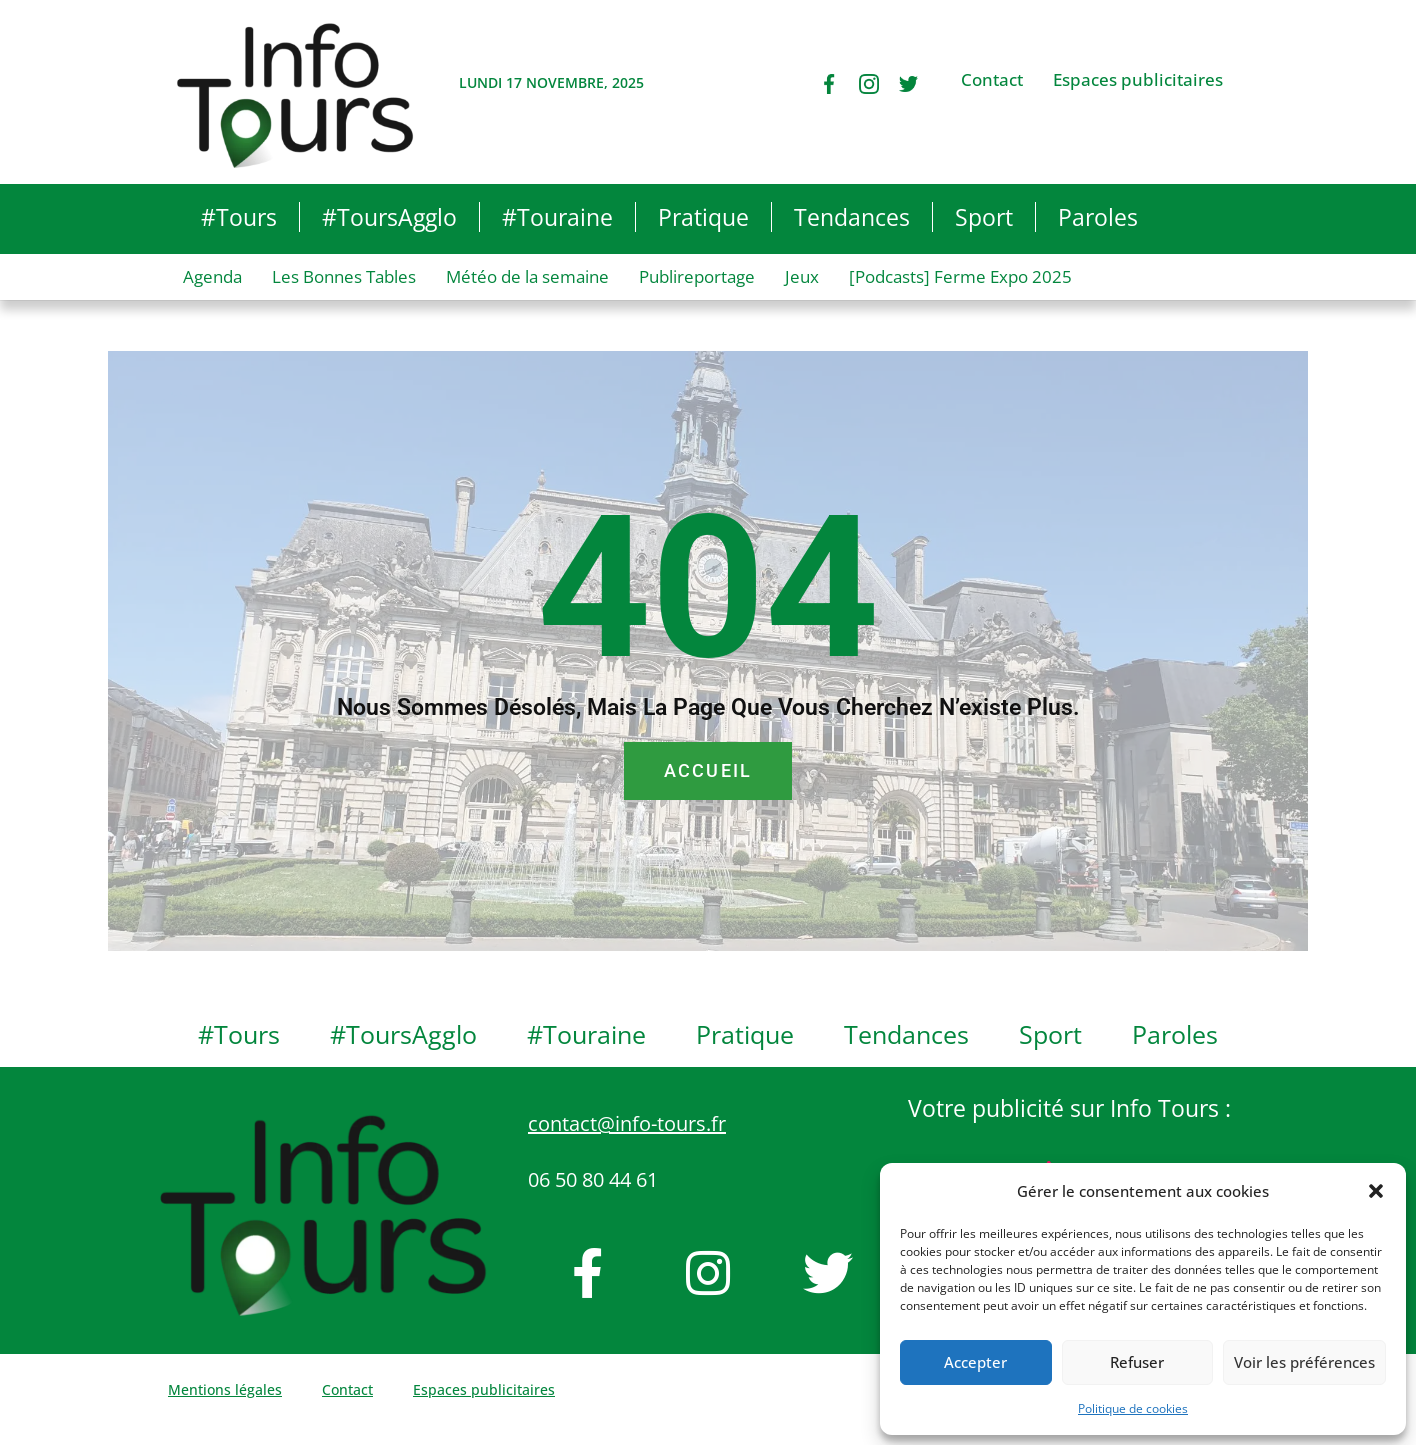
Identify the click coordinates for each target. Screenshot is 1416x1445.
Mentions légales (225, 1389)
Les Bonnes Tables (344, 276)
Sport (984, 217)
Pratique (703, 217)
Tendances (852, 217)
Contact (992, 80)
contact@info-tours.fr (627, 1123)
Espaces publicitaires (1138, 80)
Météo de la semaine (527, 276)
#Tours (239, 217)
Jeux (802, 276)
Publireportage (697, 276)
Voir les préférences (1304, 1362)
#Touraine (557, 217)
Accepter (975, 1362)
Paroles (1098, 217)
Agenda (212, 276)
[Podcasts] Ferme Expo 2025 (960, 276)
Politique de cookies (1133, 1408)
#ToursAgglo (389, 217)
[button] (1376, 1191)
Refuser (1137, 1362)
